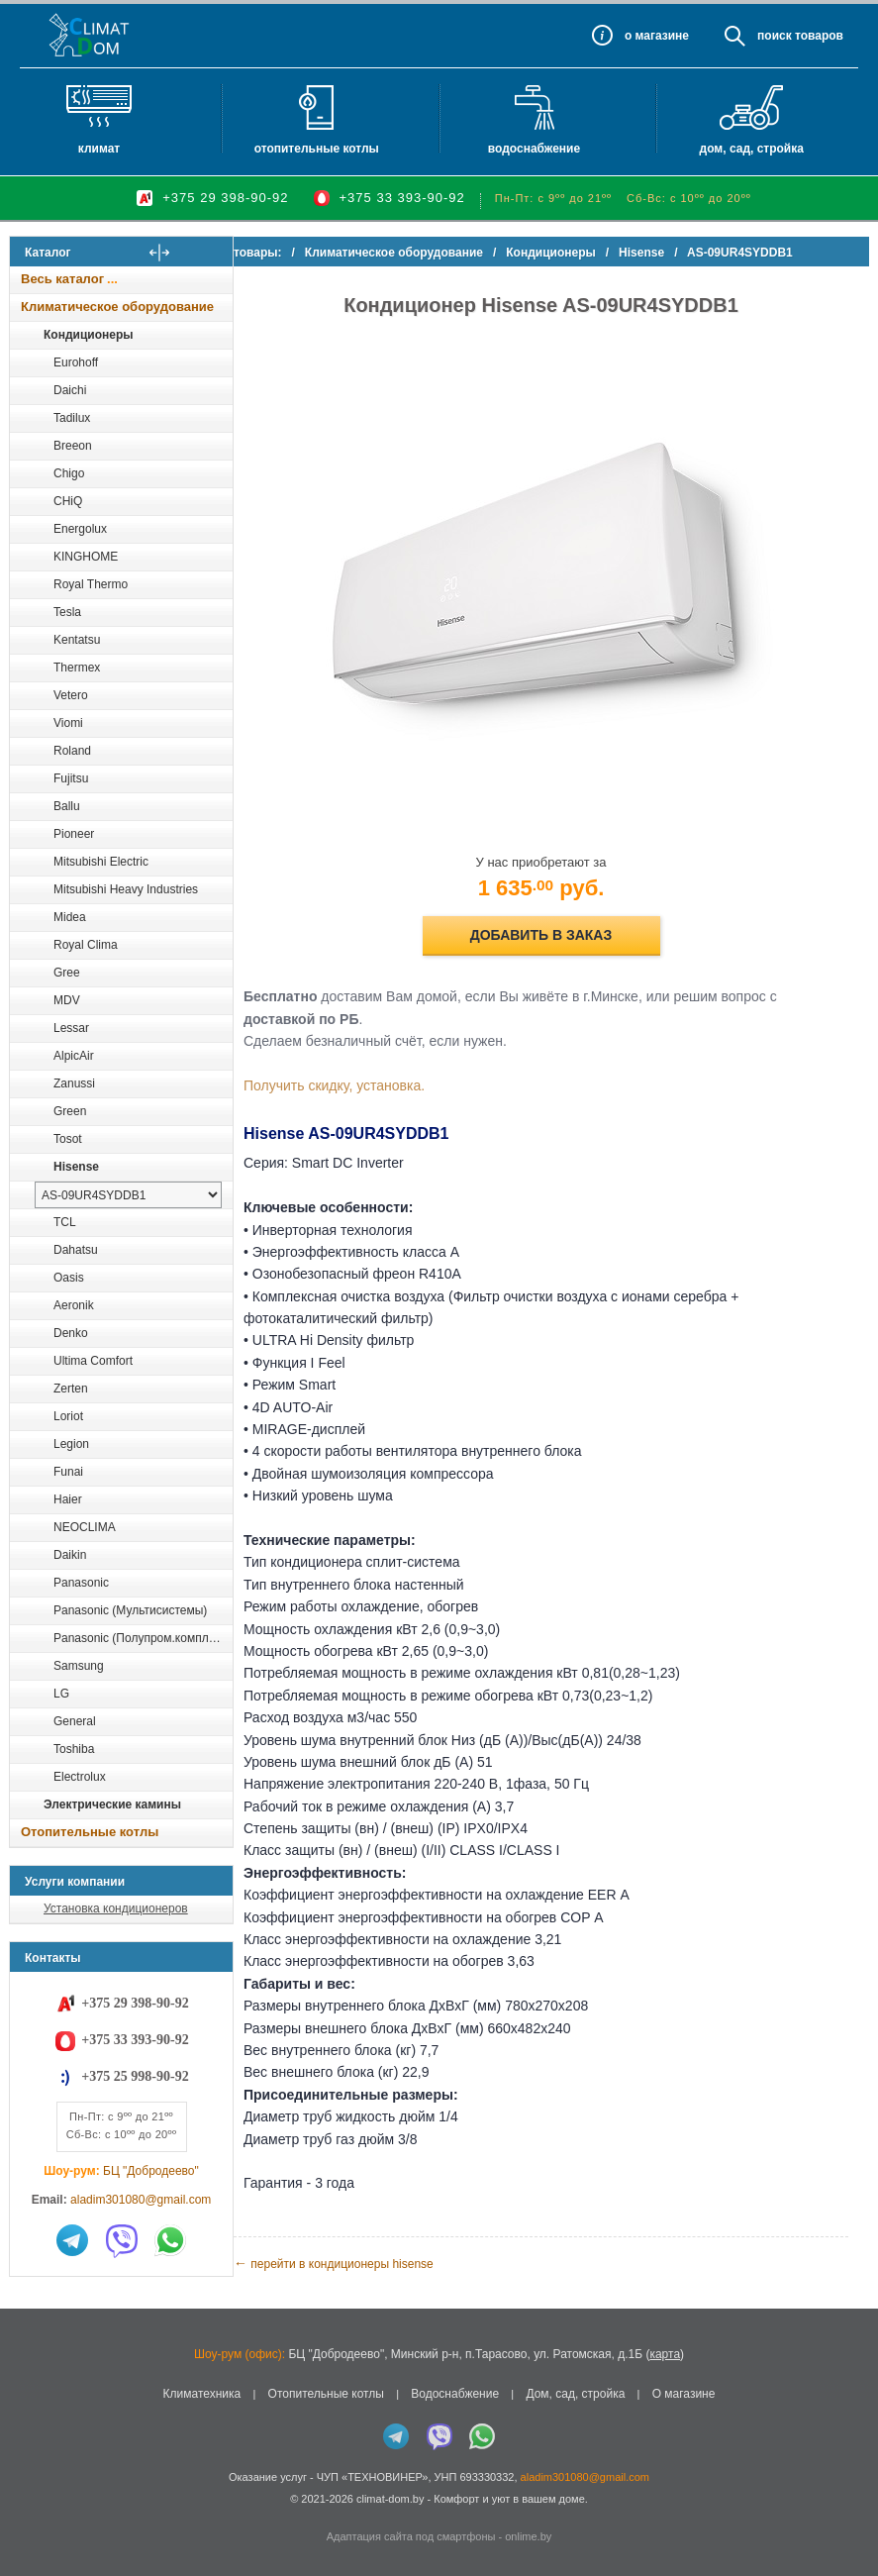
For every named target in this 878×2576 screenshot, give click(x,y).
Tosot (67, 1139)
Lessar (71, 1028)
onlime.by (528, 2536)
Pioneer (73, 834)
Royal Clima (85, 945)
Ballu (66, 806)
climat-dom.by (390, 2499)
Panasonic (81, 1583)
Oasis (68, 1278)
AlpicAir (73, 1056)
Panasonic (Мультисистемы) (130, 1610)
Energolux (80, 529)
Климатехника (202, 2394)
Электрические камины (112, 1804)
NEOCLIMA (84, 1527)
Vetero (70, 695)
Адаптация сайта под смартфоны (411, 2536)
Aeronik (73, 1305)
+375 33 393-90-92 (402, 197)
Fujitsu (70, 778)
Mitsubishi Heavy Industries (125, 889)
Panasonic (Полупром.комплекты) (142, 1638)
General (74, 1721)
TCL (64, 1222)
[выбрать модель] (128, 1195)
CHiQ (67, 501)
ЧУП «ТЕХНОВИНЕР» (373, 2477)
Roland (72, 751)
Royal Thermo (90, 584)
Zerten (70, 1388)
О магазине (684, 2394)
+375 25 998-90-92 (134, 2076)
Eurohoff (75, 362)
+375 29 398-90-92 (225, 197)
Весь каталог (62, 278)
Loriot (68, 1416)
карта (664, 2354)
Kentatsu (76, 640)
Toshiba (73, 1749)
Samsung (78, 1666)
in (27, 2514)
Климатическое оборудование (117, 306)
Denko (70, 1333)
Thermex (76, 667)
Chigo (68, 473)
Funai (68, 1472)
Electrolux (79, 1777)
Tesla (67, 612)
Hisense (76, 1167)
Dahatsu (75, 1250)
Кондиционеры (88, 335)
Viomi (68, 723)
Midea (69, 917)
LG (61, 1693)
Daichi (69, 390)
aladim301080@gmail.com (140, 2200)
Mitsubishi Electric (100, 862)
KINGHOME (85, 557)
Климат (99, 148)
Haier (67, 1499)
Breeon (72, 446)
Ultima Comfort (93, 1361)
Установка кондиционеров (116, 1908)
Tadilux (71, 418)
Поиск (774, 36)
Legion (71, 1444)
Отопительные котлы (316, 148)
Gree (66, 972)
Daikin (69, 1555)
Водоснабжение (534, 148)
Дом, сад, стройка (752, 148)
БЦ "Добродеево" (151, 2171)
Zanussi (74, 1083)
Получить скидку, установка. (373, 1085)
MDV (66, 1000)
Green (69, 1111)
